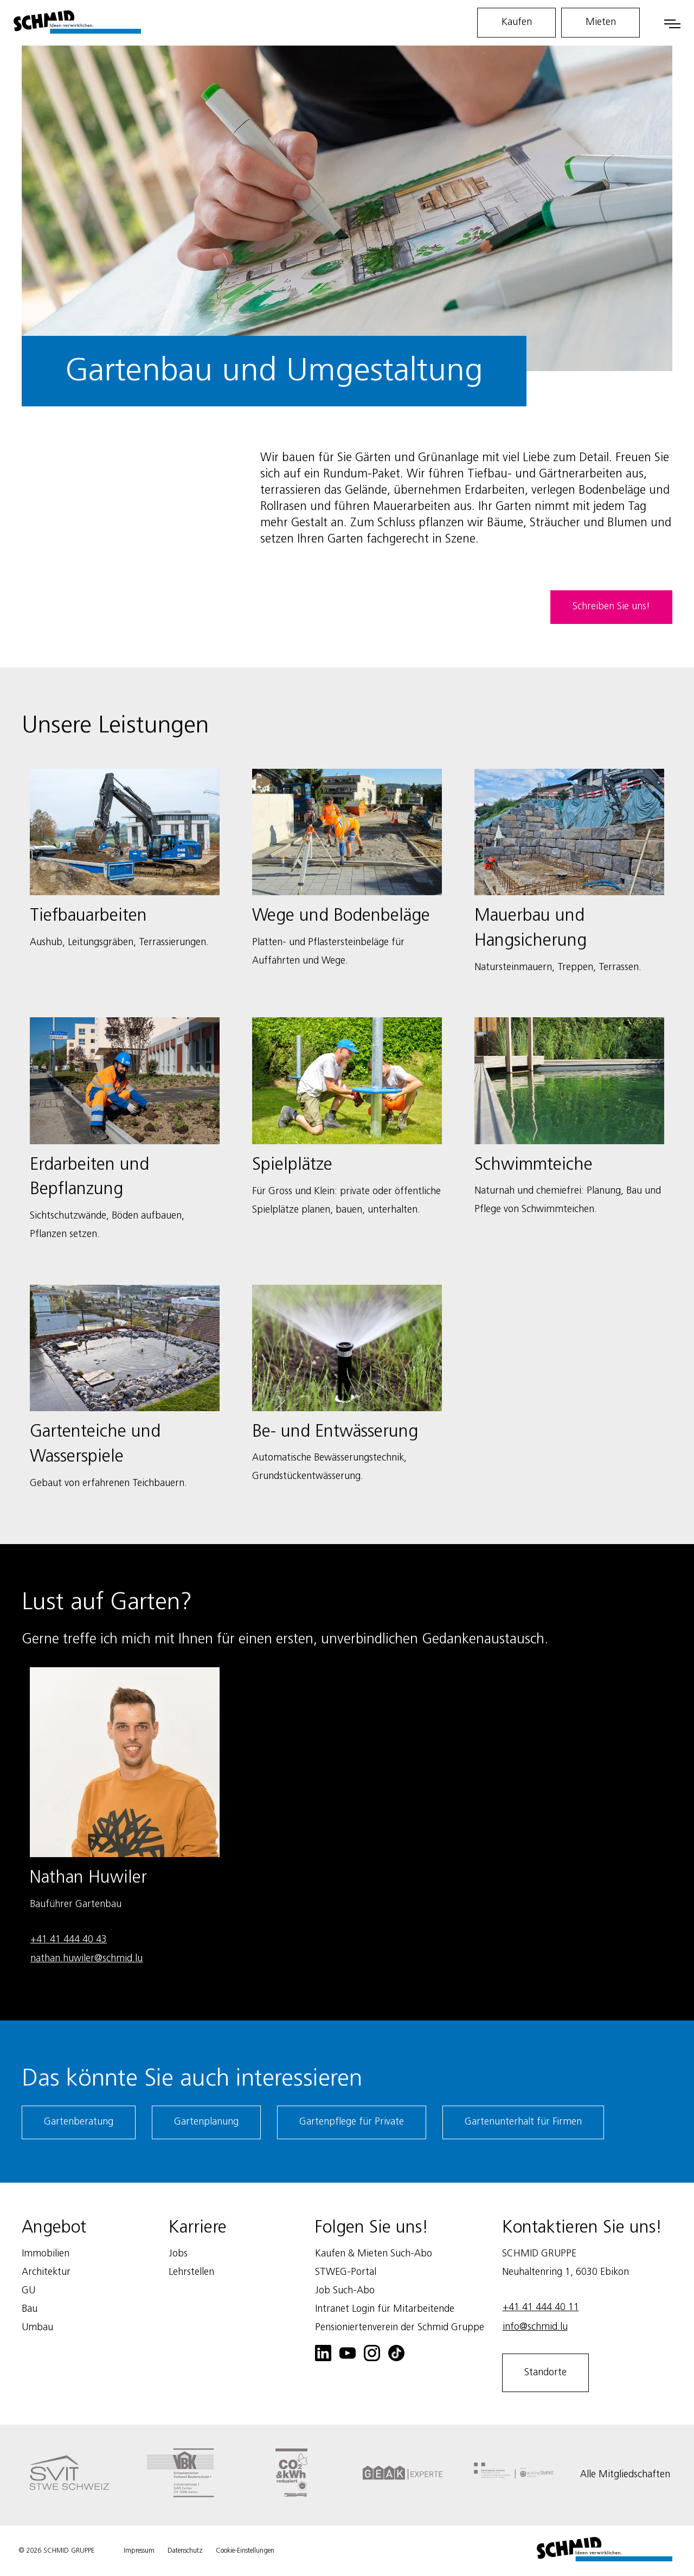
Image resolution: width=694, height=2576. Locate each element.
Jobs (178, 2254)
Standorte (545, 2372)
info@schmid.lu (535, 2327)
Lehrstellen (191, 2272)
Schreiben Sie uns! (611, 606)
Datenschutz (185, 2550)
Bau (29, 2309)
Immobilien (45, 2254)
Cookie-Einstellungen (245, 2550)
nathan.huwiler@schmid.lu (86, 1958)
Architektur (46, 2272)
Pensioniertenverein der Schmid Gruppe (399, 2327)
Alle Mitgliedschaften (625, 2474)
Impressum (139, 2550)
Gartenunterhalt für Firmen (523, 2122)
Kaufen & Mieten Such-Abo (373, 2254)
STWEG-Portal (345, 2272)
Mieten (601, 22)
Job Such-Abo (345, 2291)
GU (28, 2291)
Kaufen (517, 22)
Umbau (37, 2327)
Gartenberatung (78, 2122)
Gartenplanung (206, 2122)
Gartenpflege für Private (351, 2122)
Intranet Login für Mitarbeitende (384, 2309)
